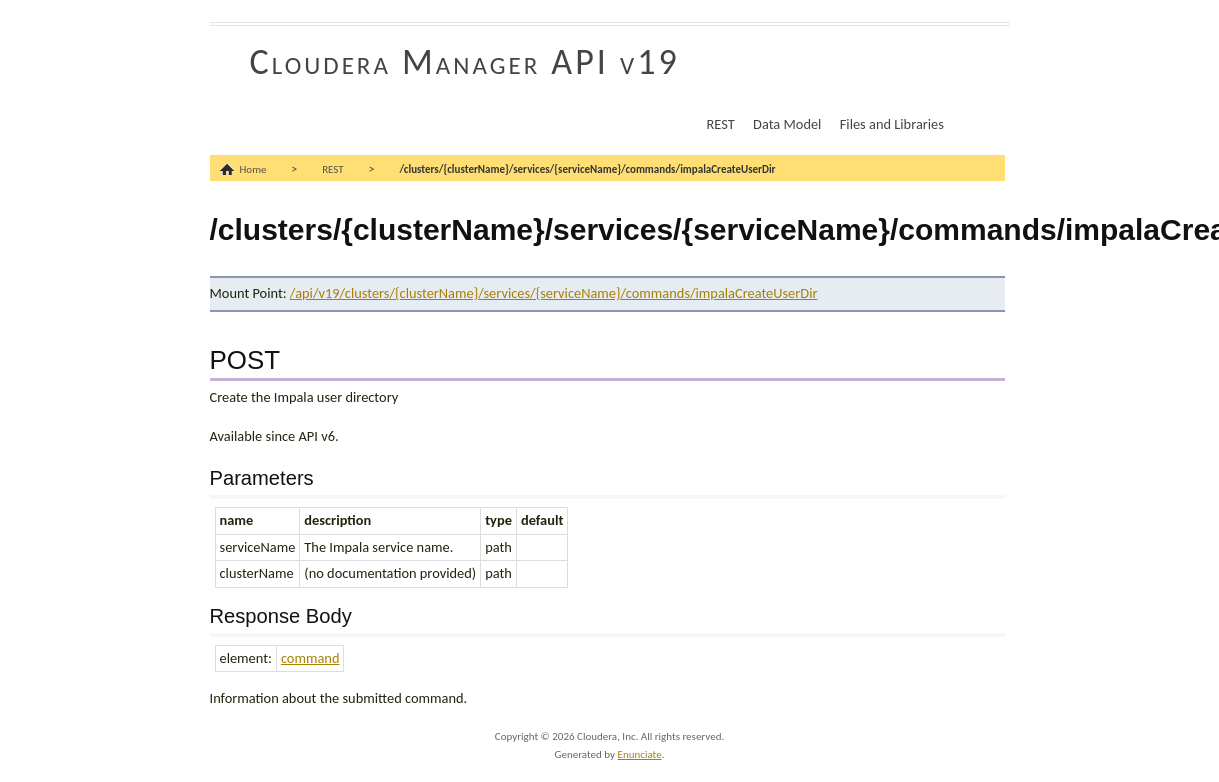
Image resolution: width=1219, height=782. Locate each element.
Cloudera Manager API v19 (465, 62)
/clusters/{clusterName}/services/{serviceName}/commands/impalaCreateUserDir (587, 169)
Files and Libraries (892, 124)
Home (253, 169)
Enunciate (640, 754)
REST (721, 124)
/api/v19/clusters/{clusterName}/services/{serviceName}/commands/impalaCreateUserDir (554, 293)
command (310, 658)
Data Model (787, 124)
